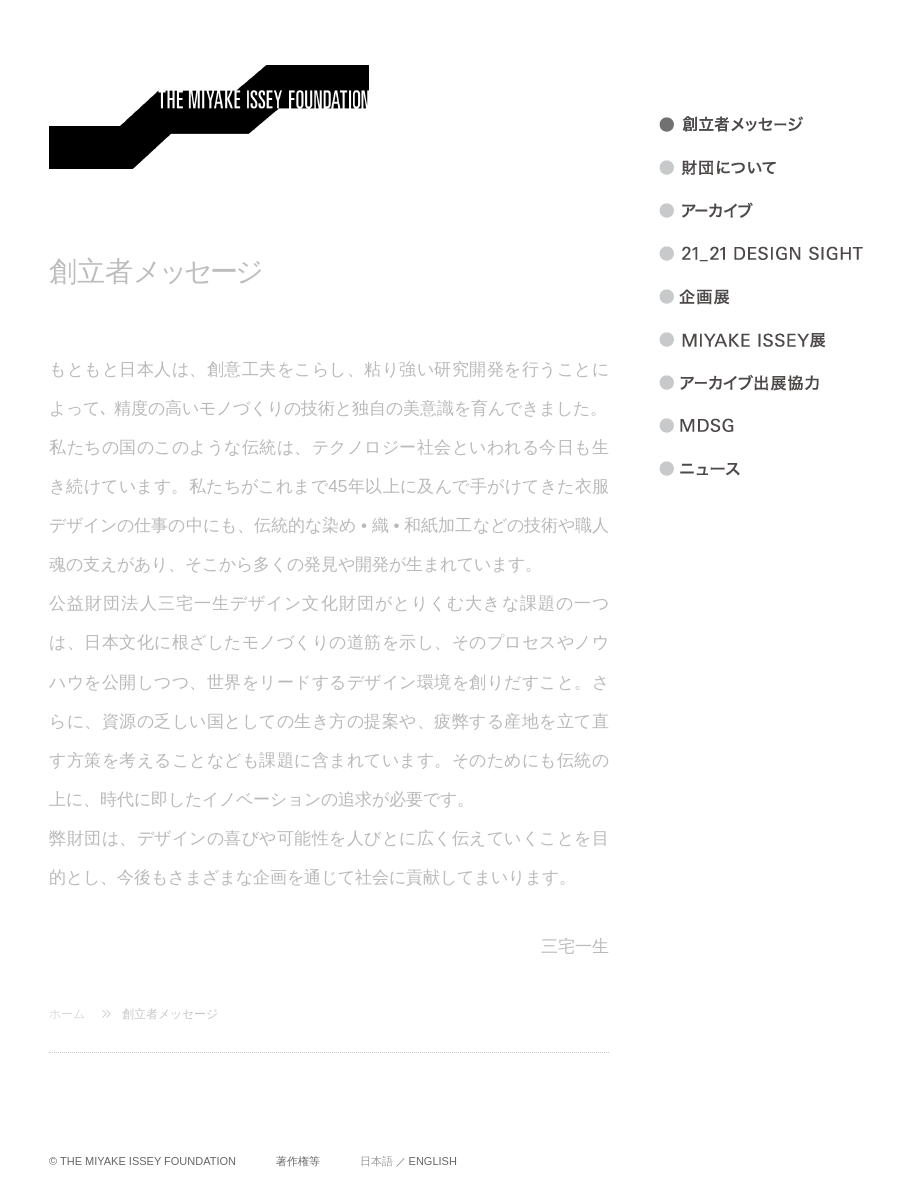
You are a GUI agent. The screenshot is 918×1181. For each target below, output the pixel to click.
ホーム (67, 1014)
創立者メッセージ (170, 1014)
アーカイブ (786, 211)
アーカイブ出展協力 (786, 383)
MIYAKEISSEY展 (786, 340)
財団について (786, 168)
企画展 (786, 297)
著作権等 (298, 1161)
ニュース (786, 469)
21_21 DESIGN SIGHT (786, 254)
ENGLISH (433, 1161)
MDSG (786, 426)
